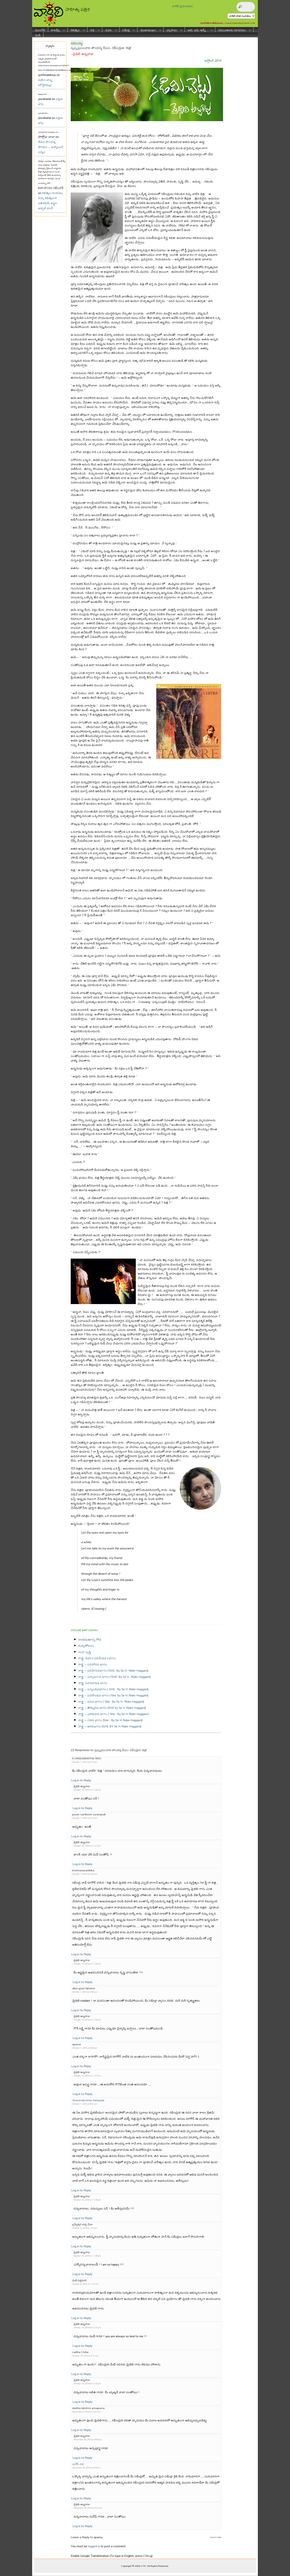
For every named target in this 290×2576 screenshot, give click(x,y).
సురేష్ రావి (78, 2464)
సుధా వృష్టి (84, 1652)
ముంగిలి (40, 29)
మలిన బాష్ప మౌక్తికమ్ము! (45, 82)
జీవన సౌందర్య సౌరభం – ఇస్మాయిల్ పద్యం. (50, 147)
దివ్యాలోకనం (86, 1646)
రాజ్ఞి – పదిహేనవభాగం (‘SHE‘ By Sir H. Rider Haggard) (113, 1670)
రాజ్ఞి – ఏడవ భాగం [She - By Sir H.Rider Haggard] (110, 1720)
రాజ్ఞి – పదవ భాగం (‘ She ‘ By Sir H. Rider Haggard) (111, 1701)
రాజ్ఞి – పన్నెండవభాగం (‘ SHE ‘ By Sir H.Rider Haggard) (113, 1689)
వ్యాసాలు (173, 29)
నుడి (37, 34)
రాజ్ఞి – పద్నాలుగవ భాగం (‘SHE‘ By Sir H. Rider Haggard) (114, 1677)
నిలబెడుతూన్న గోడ (89, 1639)
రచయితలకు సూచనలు (233, 29)
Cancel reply (215, 2537)
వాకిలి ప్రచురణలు (182, 6)
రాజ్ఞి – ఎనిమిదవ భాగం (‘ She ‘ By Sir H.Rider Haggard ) (113, 1714)
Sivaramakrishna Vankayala (88, 2100)
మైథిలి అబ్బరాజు (83, 53)
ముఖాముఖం (149, 29)
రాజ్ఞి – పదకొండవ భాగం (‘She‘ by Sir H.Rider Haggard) (113, 1695)
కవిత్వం (76, 29)
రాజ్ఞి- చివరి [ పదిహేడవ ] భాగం (97, 1658)
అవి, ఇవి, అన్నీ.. (199, 29)
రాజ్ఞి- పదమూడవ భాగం (92, 1683)
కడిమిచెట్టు (77, 43)
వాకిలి (143, 2565)
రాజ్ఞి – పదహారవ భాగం (92, 1664)
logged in (94, 2546)
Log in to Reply (81, 1780)
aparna (98, 2537)
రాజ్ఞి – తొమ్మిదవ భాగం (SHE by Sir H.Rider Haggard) (112, 1707)
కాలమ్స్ (56, 29)
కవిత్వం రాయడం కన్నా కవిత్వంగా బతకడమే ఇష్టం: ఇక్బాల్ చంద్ (50, 200)
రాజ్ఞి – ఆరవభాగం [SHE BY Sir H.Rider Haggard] (109, 1726)
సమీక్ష (127, 29)
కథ (93, 29)
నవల (109, 29)
